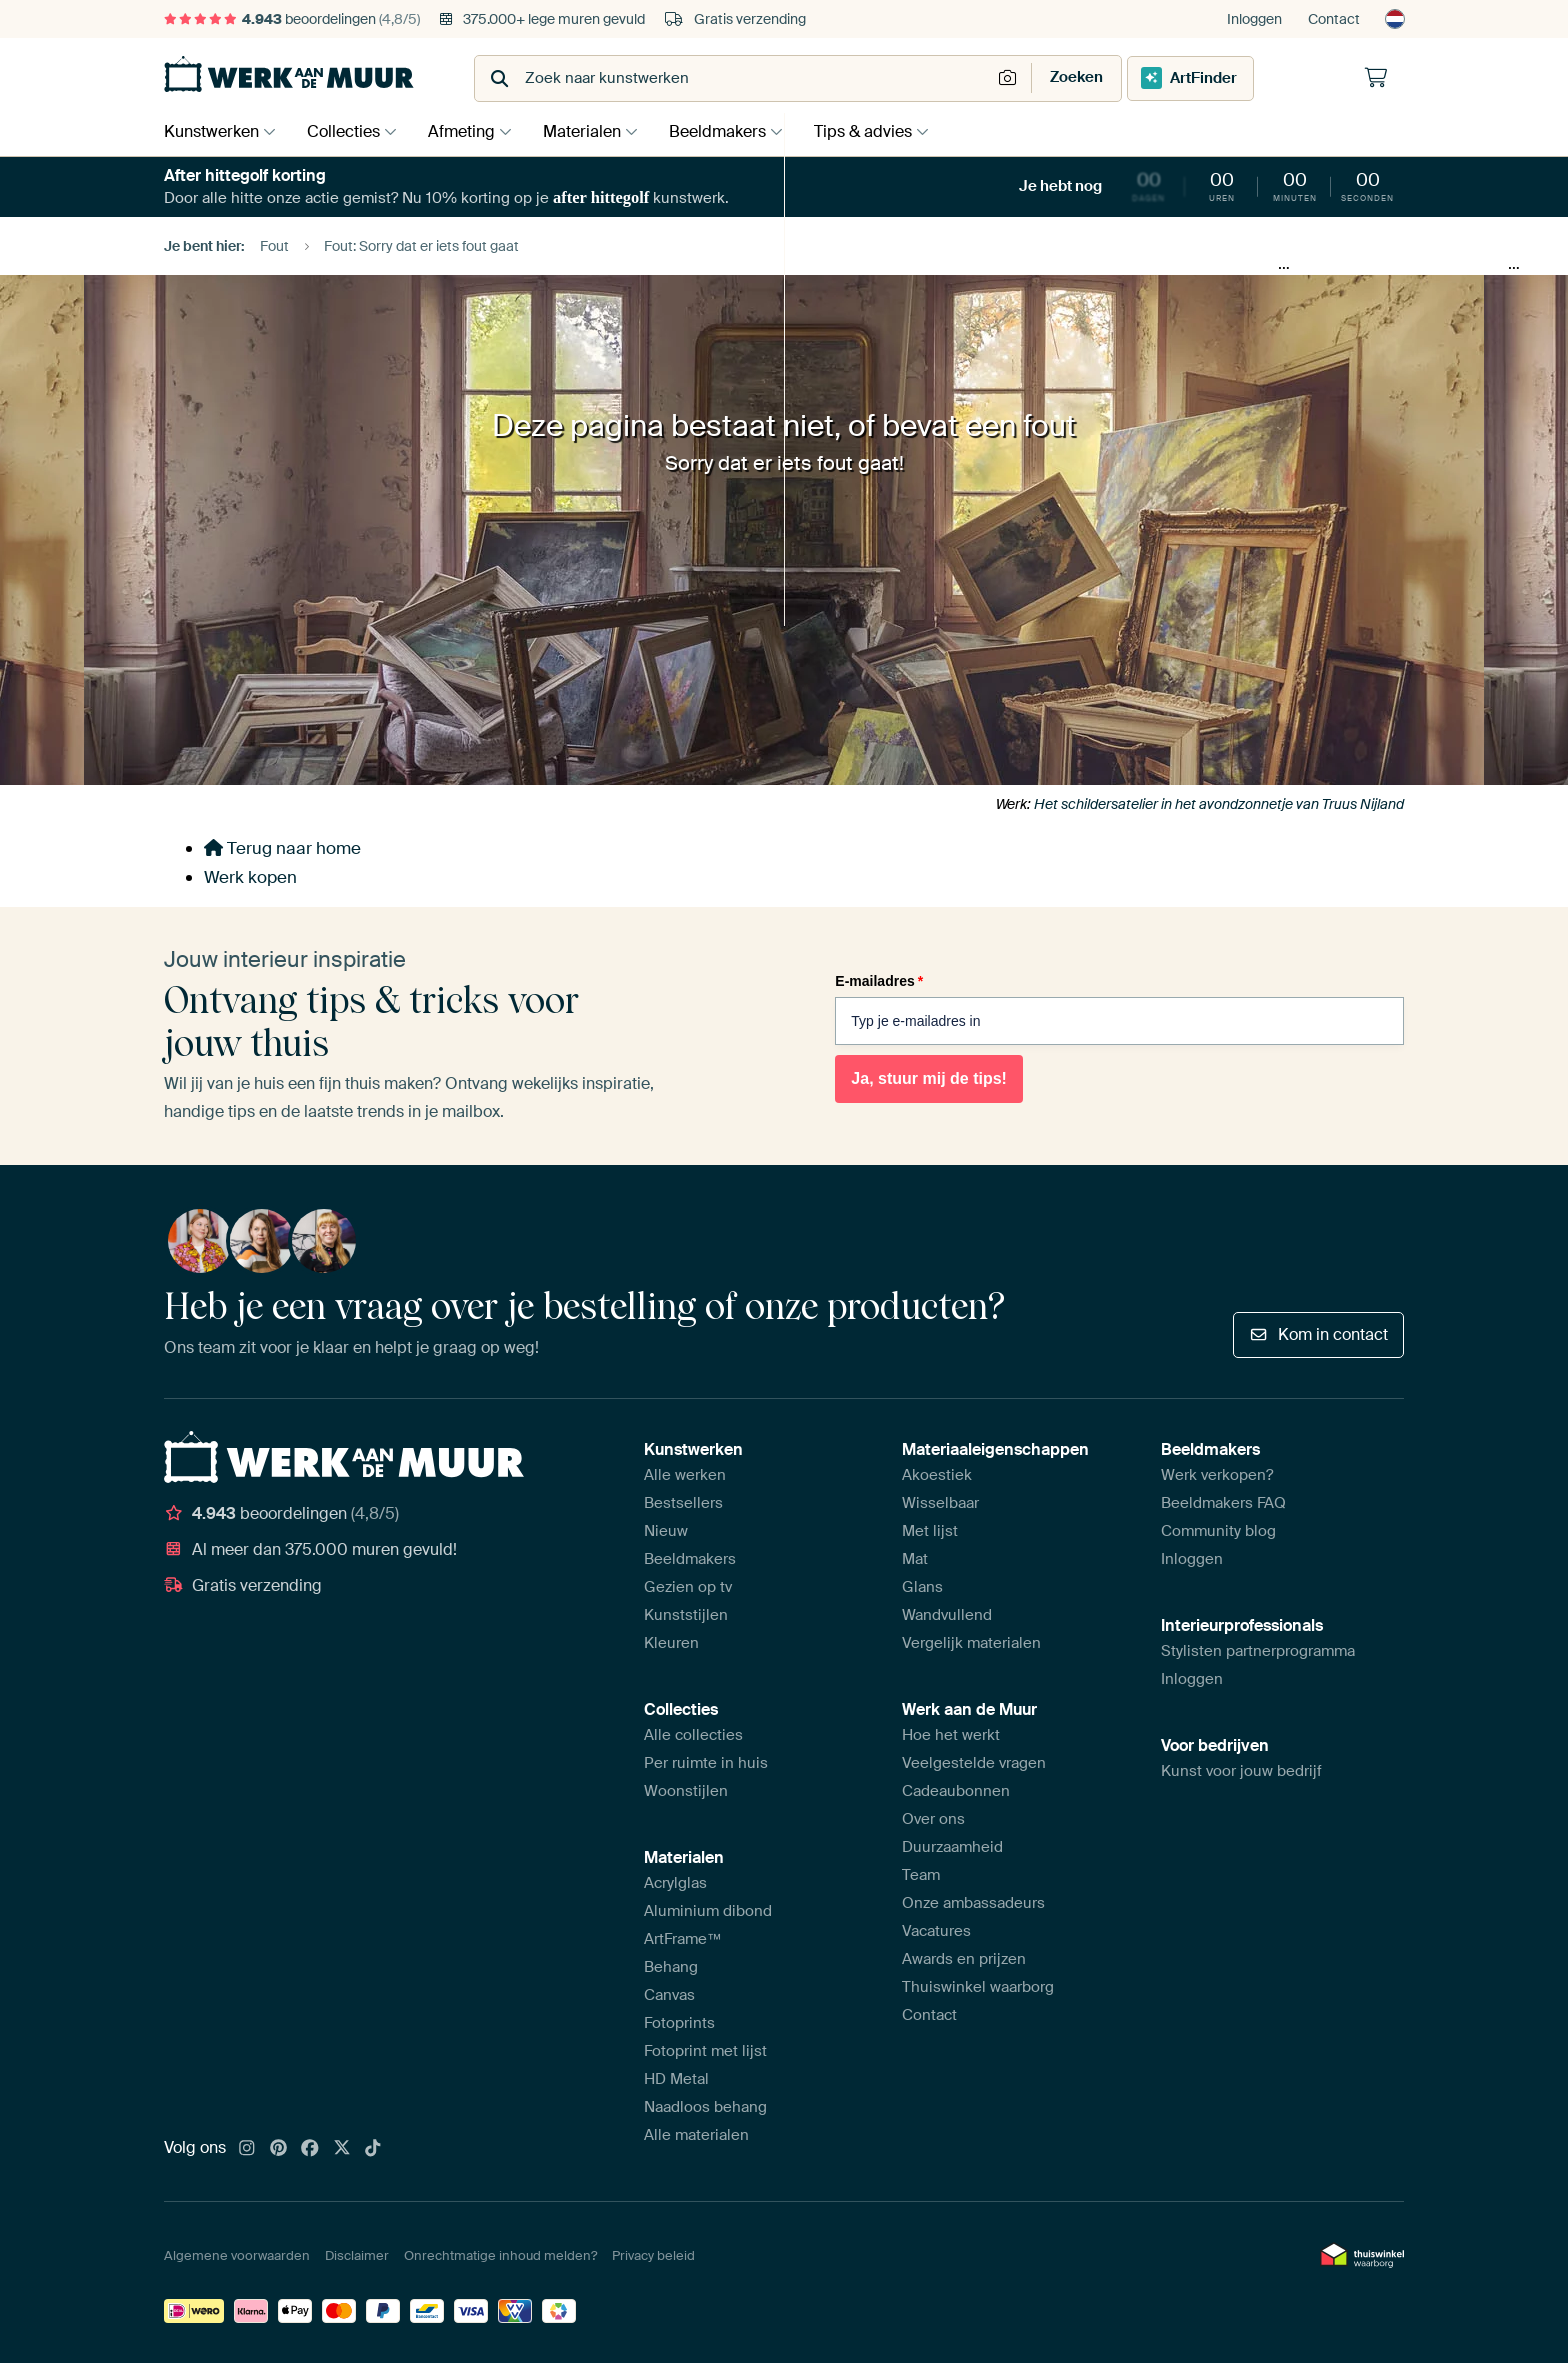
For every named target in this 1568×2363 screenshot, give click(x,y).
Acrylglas (675, 1883)
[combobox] (734, 78)
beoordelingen (292, 19)
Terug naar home (282, 848)
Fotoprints (679, 2023)
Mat (915, 1559)
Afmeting (471, 131)
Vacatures (936, 1931)
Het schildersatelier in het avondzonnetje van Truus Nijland (1219, 804)
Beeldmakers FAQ (1223, 1503)
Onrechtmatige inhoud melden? (500, 2255)
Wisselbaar (940, 1503)
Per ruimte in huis (706, 1763)
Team (921, 1875)
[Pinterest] (279, 2149)
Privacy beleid (653, 2255)
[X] (342, 2149)
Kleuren (671, 1643)
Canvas (669, 1995)
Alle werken (685, 1475)
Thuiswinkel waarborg (978, 1987)
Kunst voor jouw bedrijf (1241, 1771)
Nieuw (666, 1531)
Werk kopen (250, 877)
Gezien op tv (688, 1587)
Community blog (1218, 1531)
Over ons (933, 1819)
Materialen (597, 131)
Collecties (348, 131)
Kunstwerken (211, 131)
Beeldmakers (737, 131)
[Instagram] (247, 2149)
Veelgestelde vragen (974, 1763)
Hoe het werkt (951, 1735)
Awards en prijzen (964, 1959)
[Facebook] (310, 2149)
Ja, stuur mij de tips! (929, 1078)
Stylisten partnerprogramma (1258, 1651)
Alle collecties (693, 1735)
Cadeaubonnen (956, 1791)
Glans (922, 1587)
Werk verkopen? (1217, 1475)
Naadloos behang (705, 2107)
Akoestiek (937, 1475)
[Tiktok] (373, 2149)
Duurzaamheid (952, 1847)
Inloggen (1254, 19)
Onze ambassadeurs (973, 1903)
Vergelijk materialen (971, 1643)
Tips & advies (888, 131)
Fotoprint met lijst (705, 2051)
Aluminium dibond (708, 1911)
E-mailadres (879, 981)
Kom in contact (1318, 1334)
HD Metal (676, 2079)
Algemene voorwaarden (237, 2255)
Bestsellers (683, 1503)
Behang (671, 1967)
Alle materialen (696, 2135)
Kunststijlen (686, 1615)
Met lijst (930, 1531)
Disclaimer (357, 2255)
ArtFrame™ (683, 1939)
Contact (1334, 19)
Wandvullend (947, 1615)
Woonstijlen (686, 1791)
